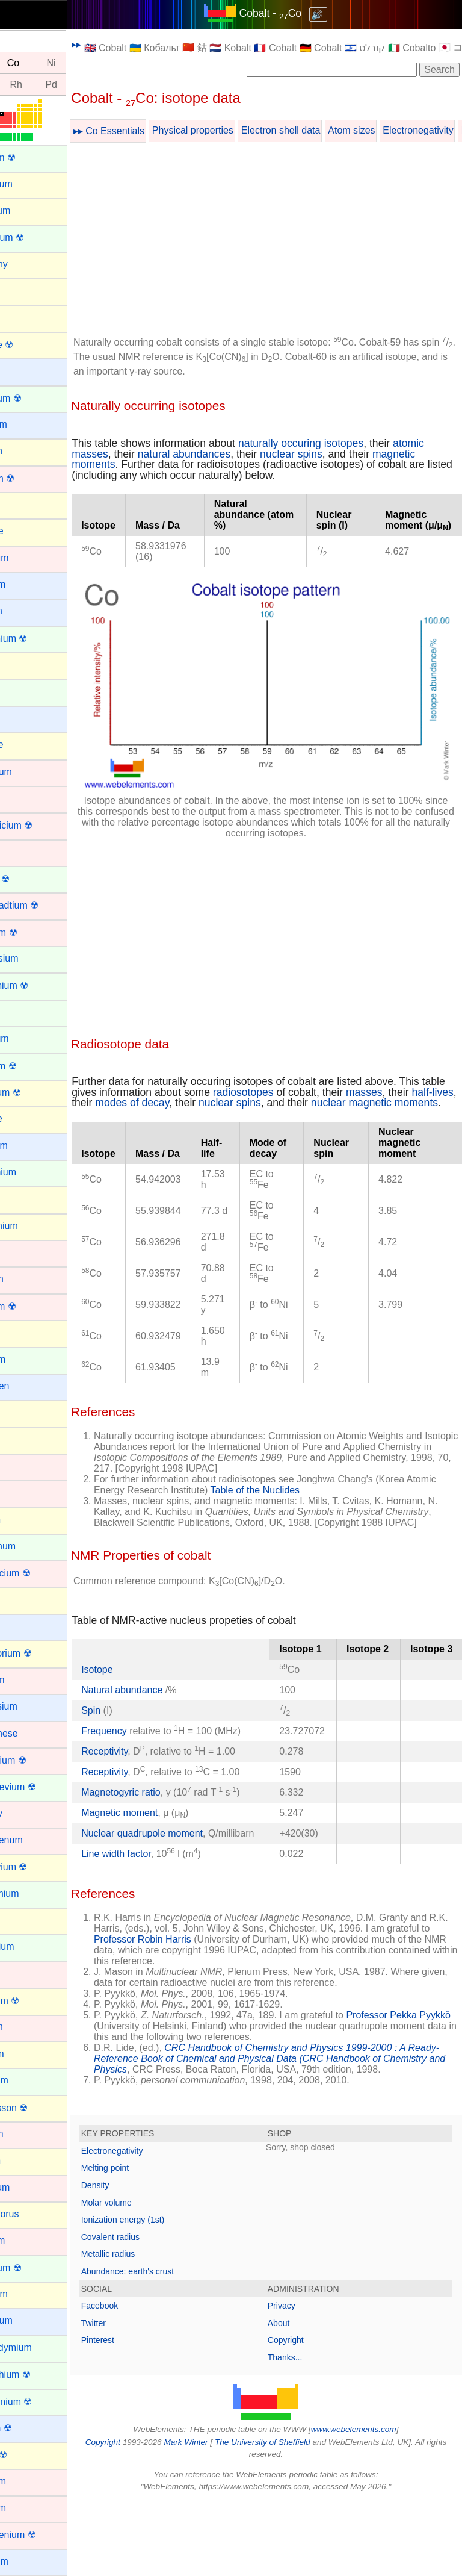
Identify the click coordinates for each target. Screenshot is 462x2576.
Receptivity (145, 1772)
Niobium (26, 2026)
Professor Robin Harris (245, 2002)
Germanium (33, 1226)
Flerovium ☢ (35, 1092)
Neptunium (31, 1946)
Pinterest (138, 2414)
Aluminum (29, 210)
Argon (21, 290)
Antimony (28, 264)
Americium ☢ (36, 237)
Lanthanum (32, 1546)
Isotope (137, 1679)
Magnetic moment (160, 1866)
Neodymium (34, 1893)
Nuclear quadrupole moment (183, 1886)
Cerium (24, 691)
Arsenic (24, 317)
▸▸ (117, 44)
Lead (19, 1599)
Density (136, 2259)
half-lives (156, 1080)
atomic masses (147, 454)
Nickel (21, 1973)
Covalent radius (151, 2311)
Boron (21, 504)
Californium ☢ (38, 638)
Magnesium (33, 1706)
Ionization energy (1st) (164, 2293)
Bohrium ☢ (31, 478)
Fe (22, 63)
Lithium (24, 1626)
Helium (23, 1332)
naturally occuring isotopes (341, 443)
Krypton (25, 1519)
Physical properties (233, 130)
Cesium (24, 718)
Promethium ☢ (40, 2374)
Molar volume (147, 2277)
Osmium (26, 2134)
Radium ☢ (30, 2428)
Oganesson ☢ (38, 2108)
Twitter (134, 2397)
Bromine (26, 531)
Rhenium (27, 2481)
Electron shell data (322, 130)
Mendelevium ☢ (42, 1787)
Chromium (30, 772)
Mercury (25, 1813)
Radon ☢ (28, 2455)
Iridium (22, 1466)
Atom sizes (392, 130)
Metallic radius (149, 2328)
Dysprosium (33, 958)
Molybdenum (36, 1840)
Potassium (31, 2320)
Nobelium (28, 2080)
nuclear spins (366, 454)
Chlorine (26, 744)
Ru (22, 84)
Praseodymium (40, 2347)
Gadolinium (32, 1172)
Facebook (140, 2380)
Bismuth (25, 451)
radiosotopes (310, 1069)
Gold (18, 1252)
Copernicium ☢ (40, 825)
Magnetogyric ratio (162, 1834)
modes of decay (245, 1080)
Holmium (27, 1359)
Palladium (29, 2187)
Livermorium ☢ (40, 1653)
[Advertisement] (286, 241)
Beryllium (28, 424)
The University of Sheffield (294, 2516)
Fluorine (25, 1118)
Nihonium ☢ (34, 2001)
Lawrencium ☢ (40, 1573)
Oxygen (25, 2160)
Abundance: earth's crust (168, 2345)
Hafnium (26, 1279)
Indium (22, 1412)
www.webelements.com (374, 2504)
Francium (28, 1145)
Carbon (24, 664)
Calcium (25, 611)
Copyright (306, 2414)
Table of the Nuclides (328, 1477)
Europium (28, 1038)
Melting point (146, 2242)
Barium (23, 371)
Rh (57, 84)
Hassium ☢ (32, 1306)
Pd (92, 84)
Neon (19, 1920)
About (299, 2397)
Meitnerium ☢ (37, 1760)
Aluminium (31, 184)
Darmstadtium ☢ (43, 905)
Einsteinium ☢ (38, 985)
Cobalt (22, 798)
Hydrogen (29, 1386)
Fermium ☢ (33, 1066)
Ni (92, 63)
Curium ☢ (29, 879)
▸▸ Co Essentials (149, 131)
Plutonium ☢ (35, 2268)
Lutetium (26, 1680)
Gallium (24, 1198)
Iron (16, 1492)
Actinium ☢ (32, 157)
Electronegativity (153, 2225)
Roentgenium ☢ (42, 2535)
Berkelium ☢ (35, 398)
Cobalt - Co (290, 13)
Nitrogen (26, 2054)
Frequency (145, 1740)
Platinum (27, 2240)
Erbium (23, 1012)
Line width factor (157, 1917)
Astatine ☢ (31, 345)
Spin (131, 1720)
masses (431, 1069)
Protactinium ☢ (40, 2402)
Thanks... (305, 2431)
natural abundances (259, 454)
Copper (24, 852)
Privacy (302, 2380)
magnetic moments (157, 464)
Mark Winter (217, 2516)
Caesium (27, 584)
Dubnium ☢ (33, 932)
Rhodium (27, 2508)
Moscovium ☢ (38, 1867)
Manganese (33, 1733)
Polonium (28, 2294)
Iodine (21, 1439)
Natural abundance (164, 1699)
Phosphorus (34, 2214)
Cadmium (28, 558)
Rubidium (28, 2561)
